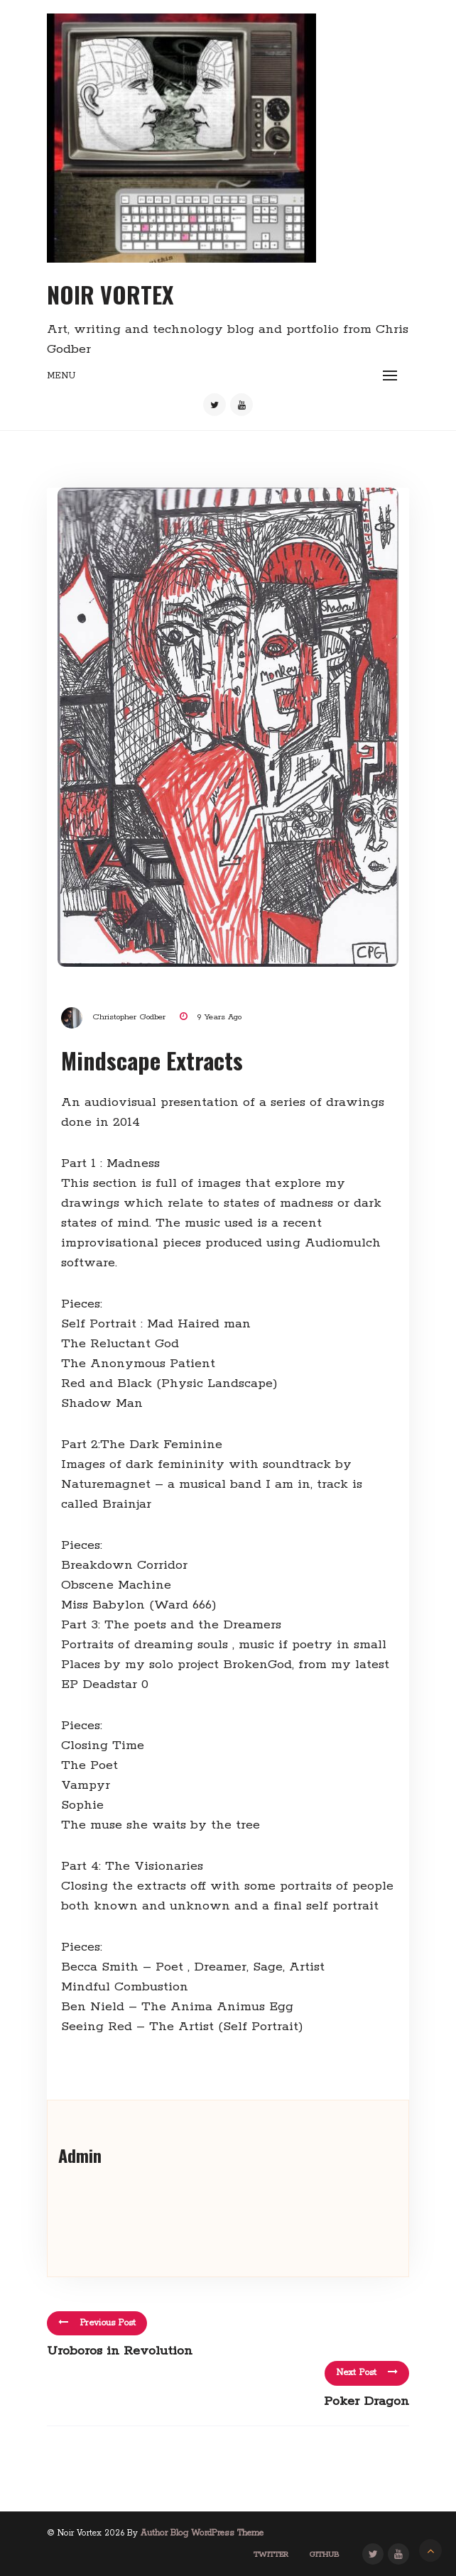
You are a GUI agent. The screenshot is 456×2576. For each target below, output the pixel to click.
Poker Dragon (366, 2401)
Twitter (271, 2555)
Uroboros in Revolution (119, 2351)
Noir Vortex (110, 294)
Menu (61, 376)
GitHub (325, 2555)
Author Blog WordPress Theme (202, 2533)
